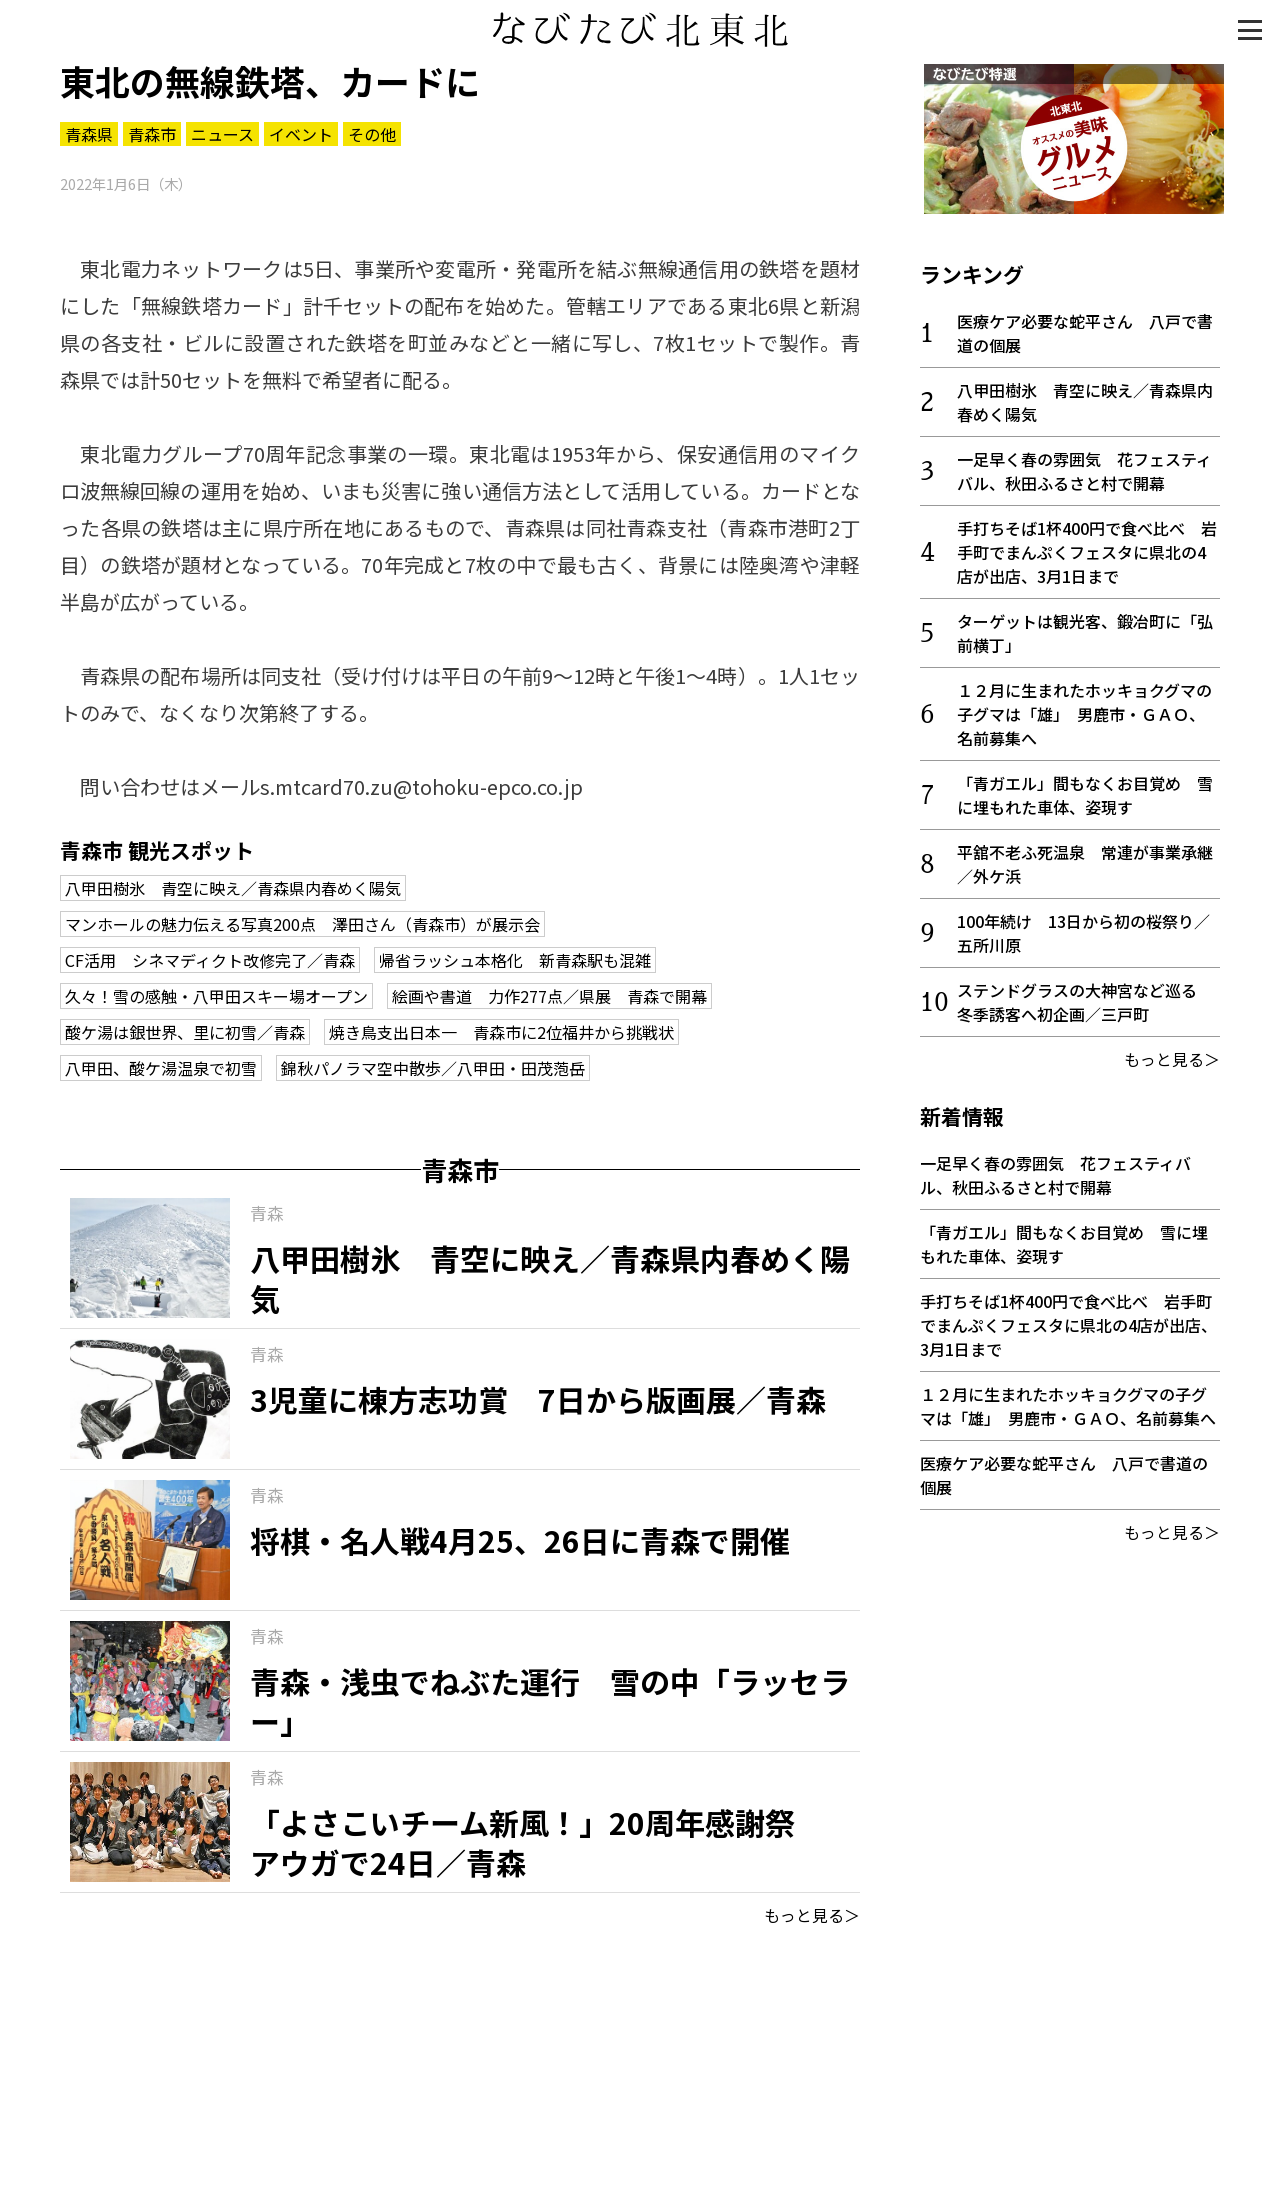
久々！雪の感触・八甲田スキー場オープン (216, 996)
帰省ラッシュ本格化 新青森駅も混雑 (515, 960)
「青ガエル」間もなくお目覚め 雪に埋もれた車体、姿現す (1085, 791)
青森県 (89, 134)
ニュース (222, 134)
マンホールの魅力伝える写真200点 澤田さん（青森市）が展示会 (302, 924)
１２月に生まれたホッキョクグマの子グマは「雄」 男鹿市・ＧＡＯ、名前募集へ (1084, 710)
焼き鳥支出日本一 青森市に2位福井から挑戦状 (501, 1032)
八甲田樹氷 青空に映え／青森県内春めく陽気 (233, 888)
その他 (372, 134)
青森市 (152, 134)
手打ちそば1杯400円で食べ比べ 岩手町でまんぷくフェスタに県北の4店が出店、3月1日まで (1087, 548)
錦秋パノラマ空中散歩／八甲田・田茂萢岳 (433, 1068)
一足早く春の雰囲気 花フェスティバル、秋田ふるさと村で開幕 (1084, 467)
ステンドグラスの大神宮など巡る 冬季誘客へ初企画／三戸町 (1085, 998)
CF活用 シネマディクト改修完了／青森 (210, 960)
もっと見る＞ (812, 1915)
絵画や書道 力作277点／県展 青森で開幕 (549, 996)
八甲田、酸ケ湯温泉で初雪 (161, 1068)
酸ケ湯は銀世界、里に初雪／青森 (185, 1032)
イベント (301, 134)
